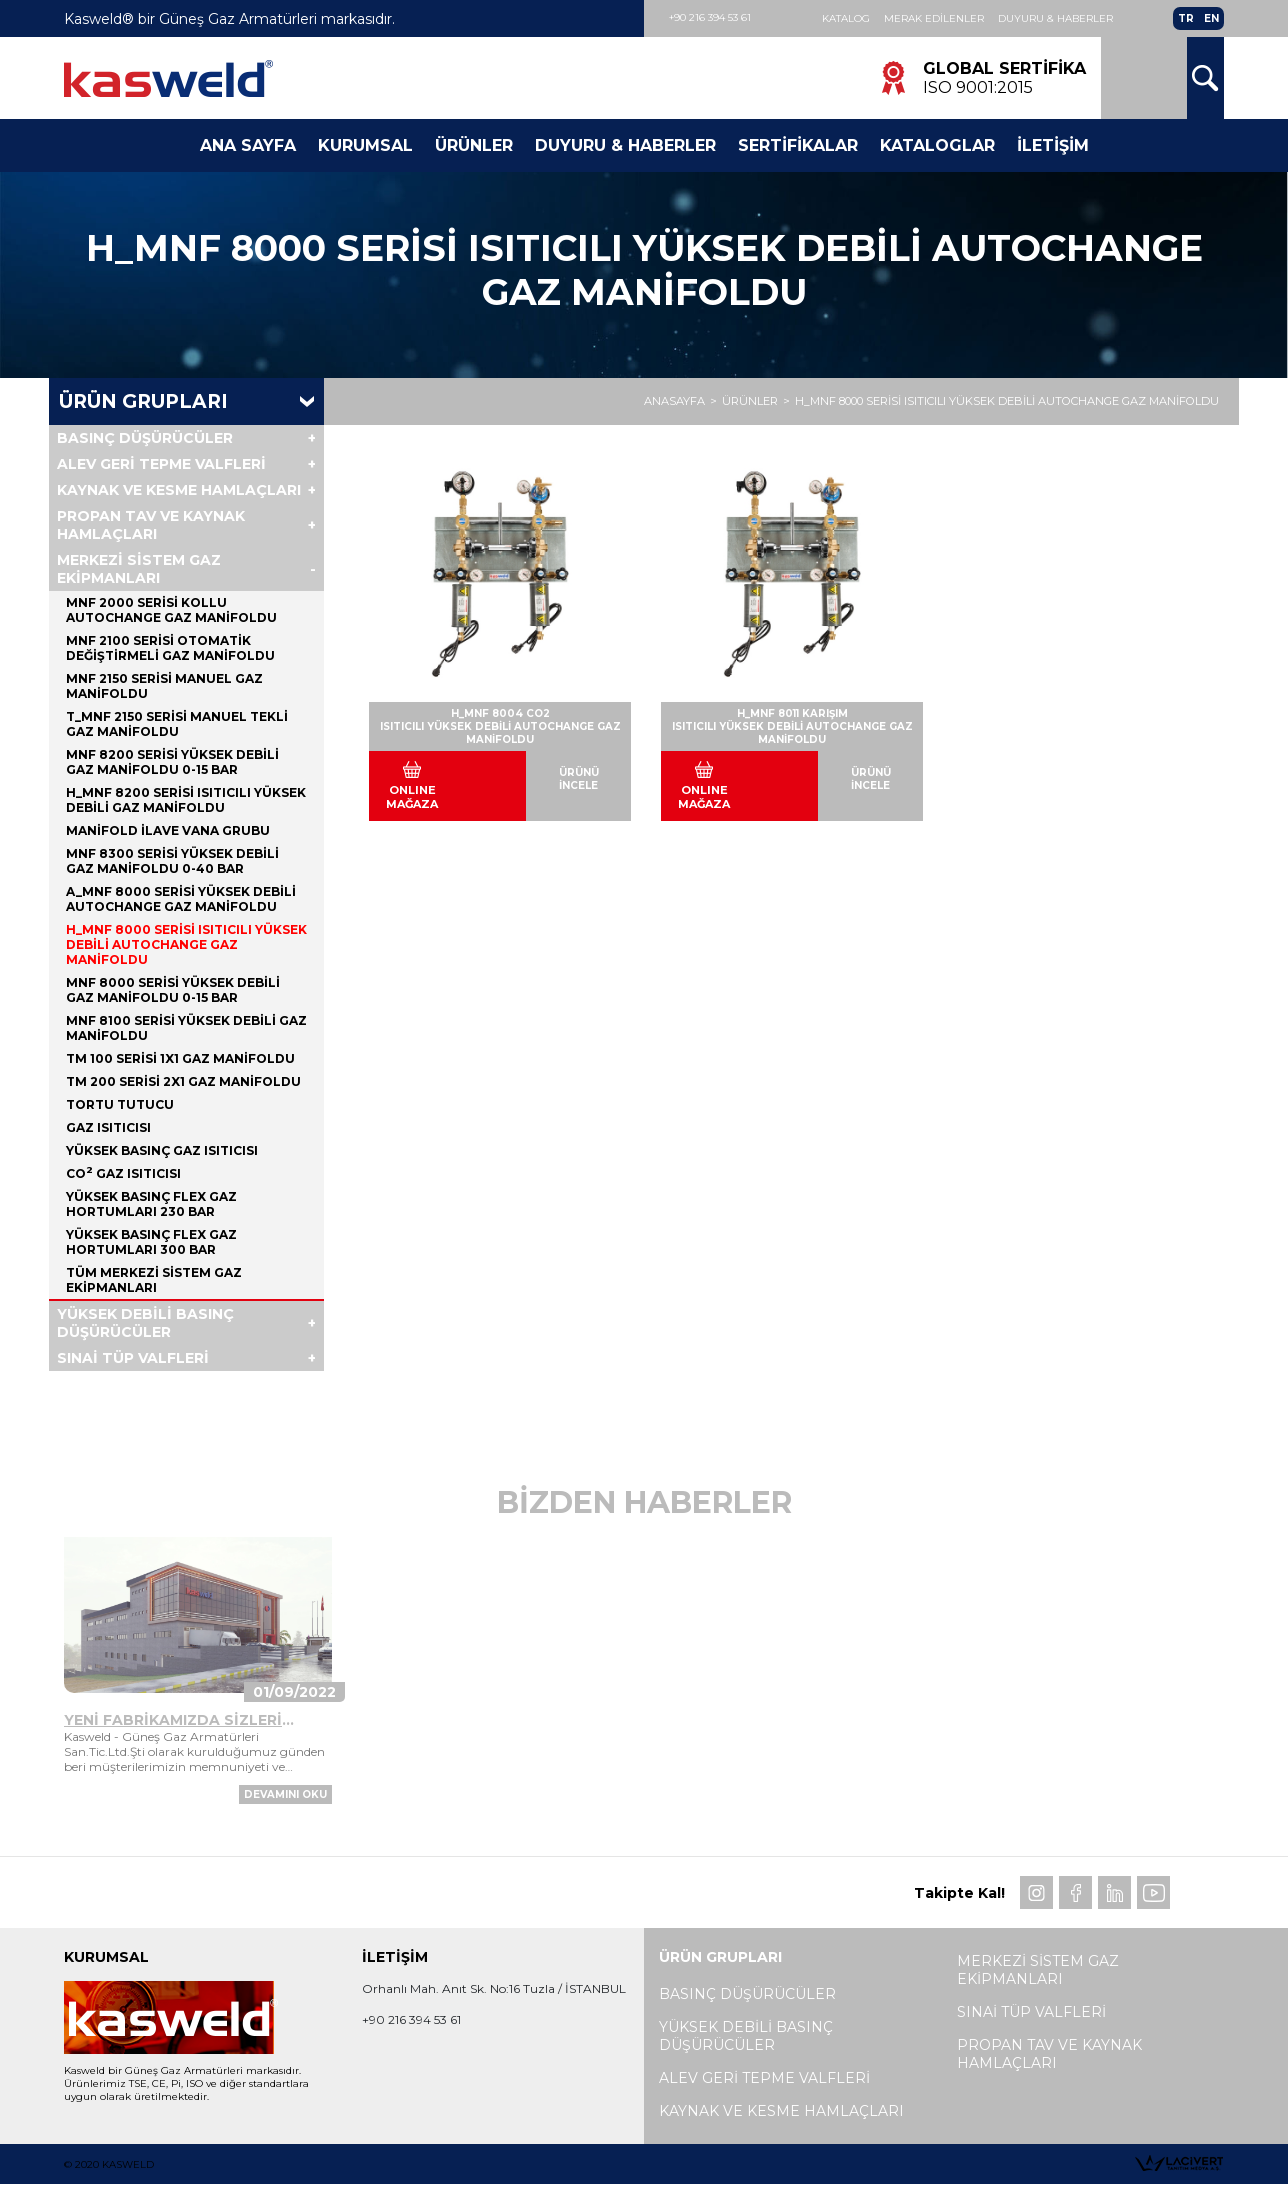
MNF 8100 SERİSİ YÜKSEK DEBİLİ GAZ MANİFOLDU (186, 1028)
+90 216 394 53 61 (710, 17)
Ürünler (474, 145)
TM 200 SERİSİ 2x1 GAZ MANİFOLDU (183, 1081)
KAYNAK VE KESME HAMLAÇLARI (179, 490)
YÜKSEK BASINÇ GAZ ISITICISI (162, 1150)
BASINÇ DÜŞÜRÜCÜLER (145, 438)
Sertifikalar (798, 145)
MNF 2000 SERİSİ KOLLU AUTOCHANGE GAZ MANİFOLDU (171, 610)
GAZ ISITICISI (108, 1127)
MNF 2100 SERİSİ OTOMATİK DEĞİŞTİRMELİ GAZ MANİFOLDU (170, 648)
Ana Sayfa (248, 145)
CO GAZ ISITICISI (123, 1173)
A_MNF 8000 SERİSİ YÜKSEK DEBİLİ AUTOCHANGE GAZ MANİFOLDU (181, 899)
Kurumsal (365, 145)
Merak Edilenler (934, 18)
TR (1186, 18)
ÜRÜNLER (750, 402)
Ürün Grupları (143, 401)
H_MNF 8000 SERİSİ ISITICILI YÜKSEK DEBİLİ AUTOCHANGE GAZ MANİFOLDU (1007, 402)
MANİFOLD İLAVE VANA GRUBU (168, 830)
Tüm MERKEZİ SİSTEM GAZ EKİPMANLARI (154, 1280)
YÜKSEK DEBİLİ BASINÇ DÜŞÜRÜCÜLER (145, 1323)
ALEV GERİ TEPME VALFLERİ (161, 464)
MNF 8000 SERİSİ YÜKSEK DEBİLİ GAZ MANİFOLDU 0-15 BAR (173, 990)
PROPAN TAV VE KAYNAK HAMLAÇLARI (151, 525)
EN (1211, 18)
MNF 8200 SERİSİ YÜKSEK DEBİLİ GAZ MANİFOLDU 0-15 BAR (172, 762)
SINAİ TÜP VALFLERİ (133, 1358)
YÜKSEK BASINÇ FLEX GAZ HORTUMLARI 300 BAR (151, 1242)
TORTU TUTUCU (120, 1104)
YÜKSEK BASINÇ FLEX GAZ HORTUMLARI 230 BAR (151, 1204)
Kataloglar (937, 145)
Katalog (846, 18)
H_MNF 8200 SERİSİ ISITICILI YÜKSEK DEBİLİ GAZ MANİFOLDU (186, 800)
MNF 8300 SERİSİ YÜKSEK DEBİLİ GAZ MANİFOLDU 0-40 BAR (172, 861)
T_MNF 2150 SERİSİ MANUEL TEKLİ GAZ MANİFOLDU (177, 724)
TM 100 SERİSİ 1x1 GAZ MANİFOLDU (180, 1058)
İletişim (1053, 145)
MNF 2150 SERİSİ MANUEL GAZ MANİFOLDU (164, 686)
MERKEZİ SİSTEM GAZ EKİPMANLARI (139, 569)
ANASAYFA (674, 402)
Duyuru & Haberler (1055, 18)
